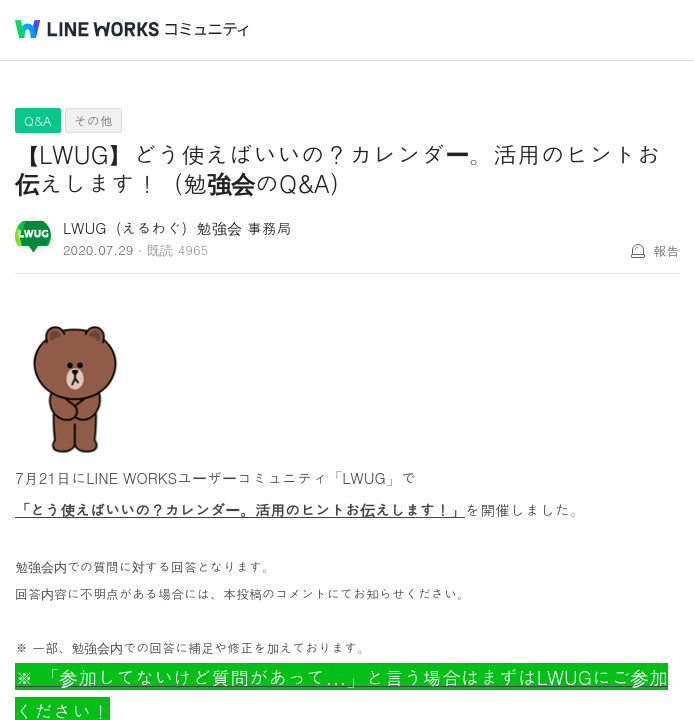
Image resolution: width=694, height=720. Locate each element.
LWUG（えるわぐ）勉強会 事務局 (177, 227)
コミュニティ (207, 29)
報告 (666, 250)
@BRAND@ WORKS (87, 29)
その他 (93, 120)
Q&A (38, 120)
